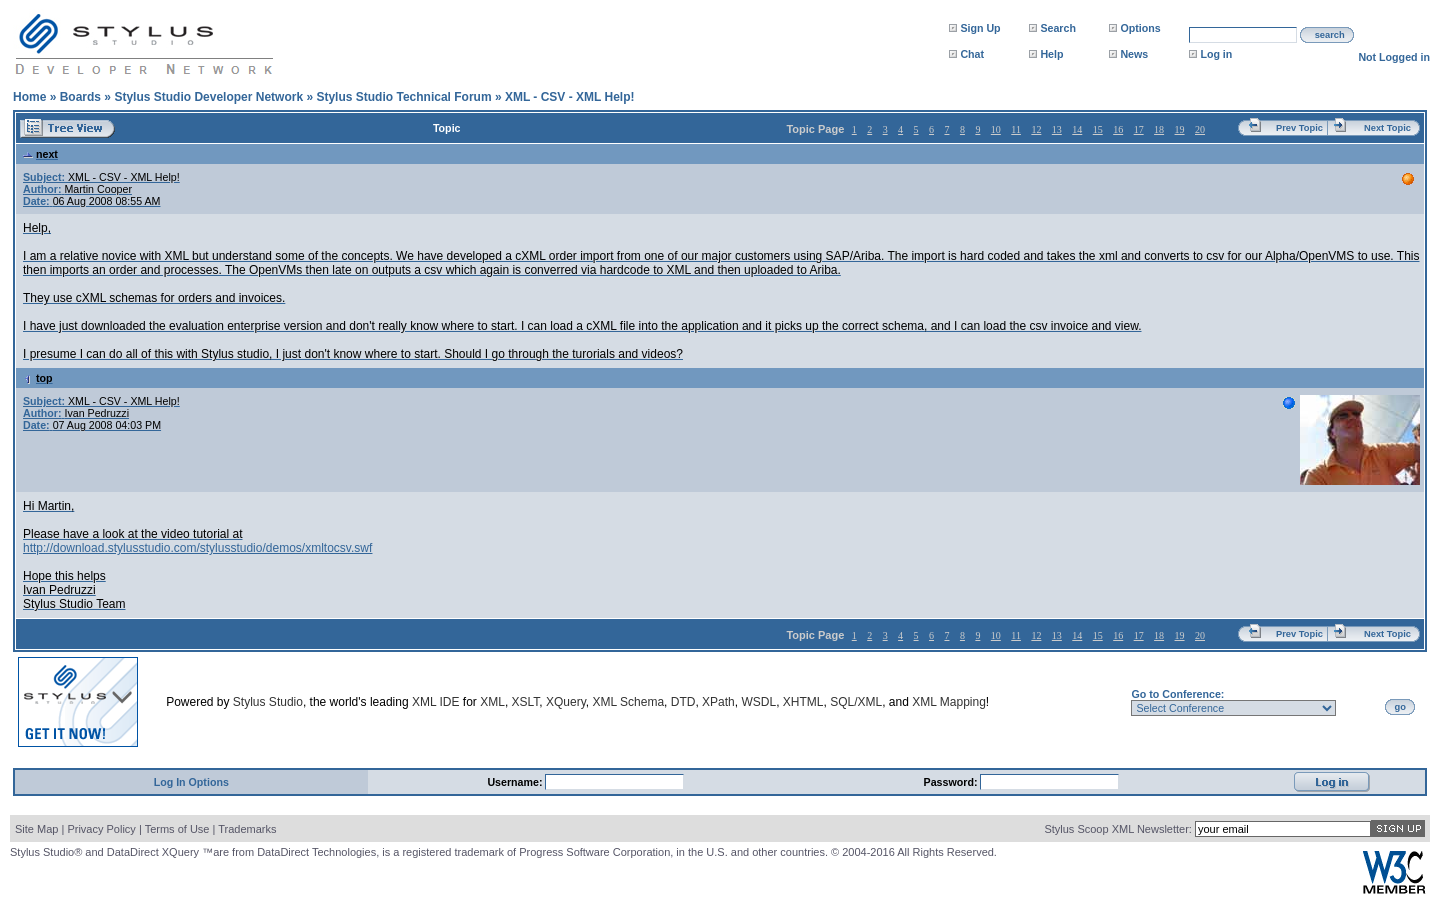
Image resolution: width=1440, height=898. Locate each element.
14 (1077, 129)
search (1330, 35)
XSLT (526, 702)
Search (1058, 28)
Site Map (36, 829)
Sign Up (980, 28)
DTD (683, 702)
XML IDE (436, 702)
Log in (1216, 54)
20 (1200, 129)
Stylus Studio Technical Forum (403, 97)
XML (492, 702)
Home (29, 97)
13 (1057, 129)
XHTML (803, 702)
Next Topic (1387, 128)
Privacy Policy (101, 829)
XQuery (566, 702)
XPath (718, 702)
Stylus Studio (268, 702)
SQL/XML (856, 702)
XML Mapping (949, 702)
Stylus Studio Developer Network (208, 97)
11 (1016, 129)
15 (1098, 129)
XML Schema (628, 702)
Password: (952, 782)
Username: (516, 782)
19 (1180, 129)
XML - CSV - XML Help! (570, 97)
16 (1118, 129)
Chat (972, 54)
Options (1140, 28)
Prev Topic (1299, 128)
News (1134, 54)
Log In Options (191, 782)
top (38, 378)
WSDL (758, 702)
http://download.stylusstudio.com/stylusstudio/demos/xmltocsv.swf (197, 548)
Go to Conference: (1177, 694)
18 (1159, 129)
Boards (80, 97)
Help (1051, 54)
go (1400, 707)
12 (1036, 129)
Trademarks (247, 829)
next (40, 154)
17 (1139, 129)
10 (996, 129)
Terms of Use (177, 829)
